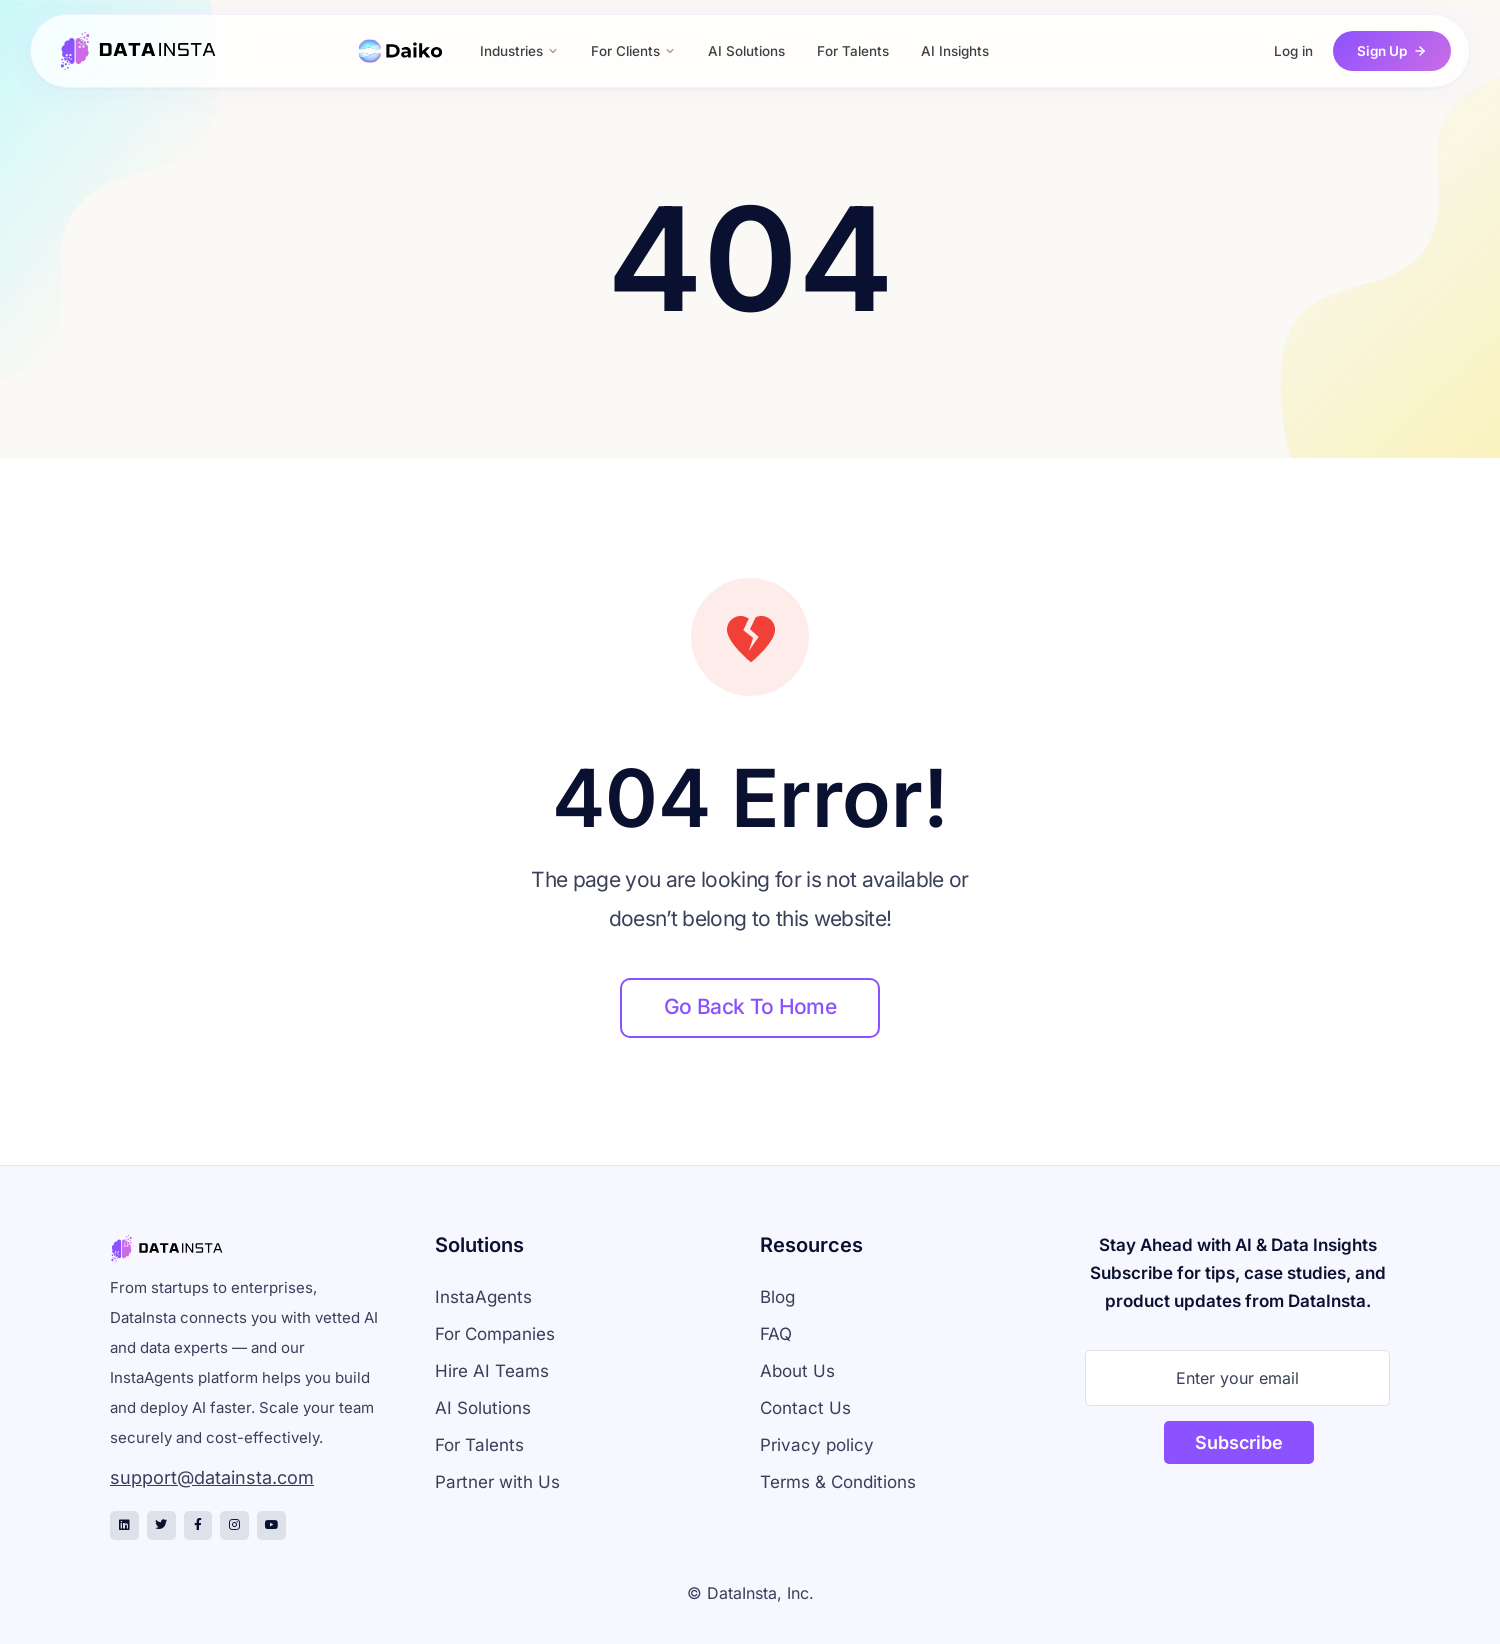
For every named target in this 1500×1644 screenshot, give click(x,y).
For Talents (853, 51)
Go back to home (750, 1006)
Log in (1293, 51)
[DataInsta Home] (139, 51)
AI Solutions (746, 51)
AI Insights (955, 51)
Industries (519, 51)
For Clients (633, 51)
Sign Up (1392, 51)
